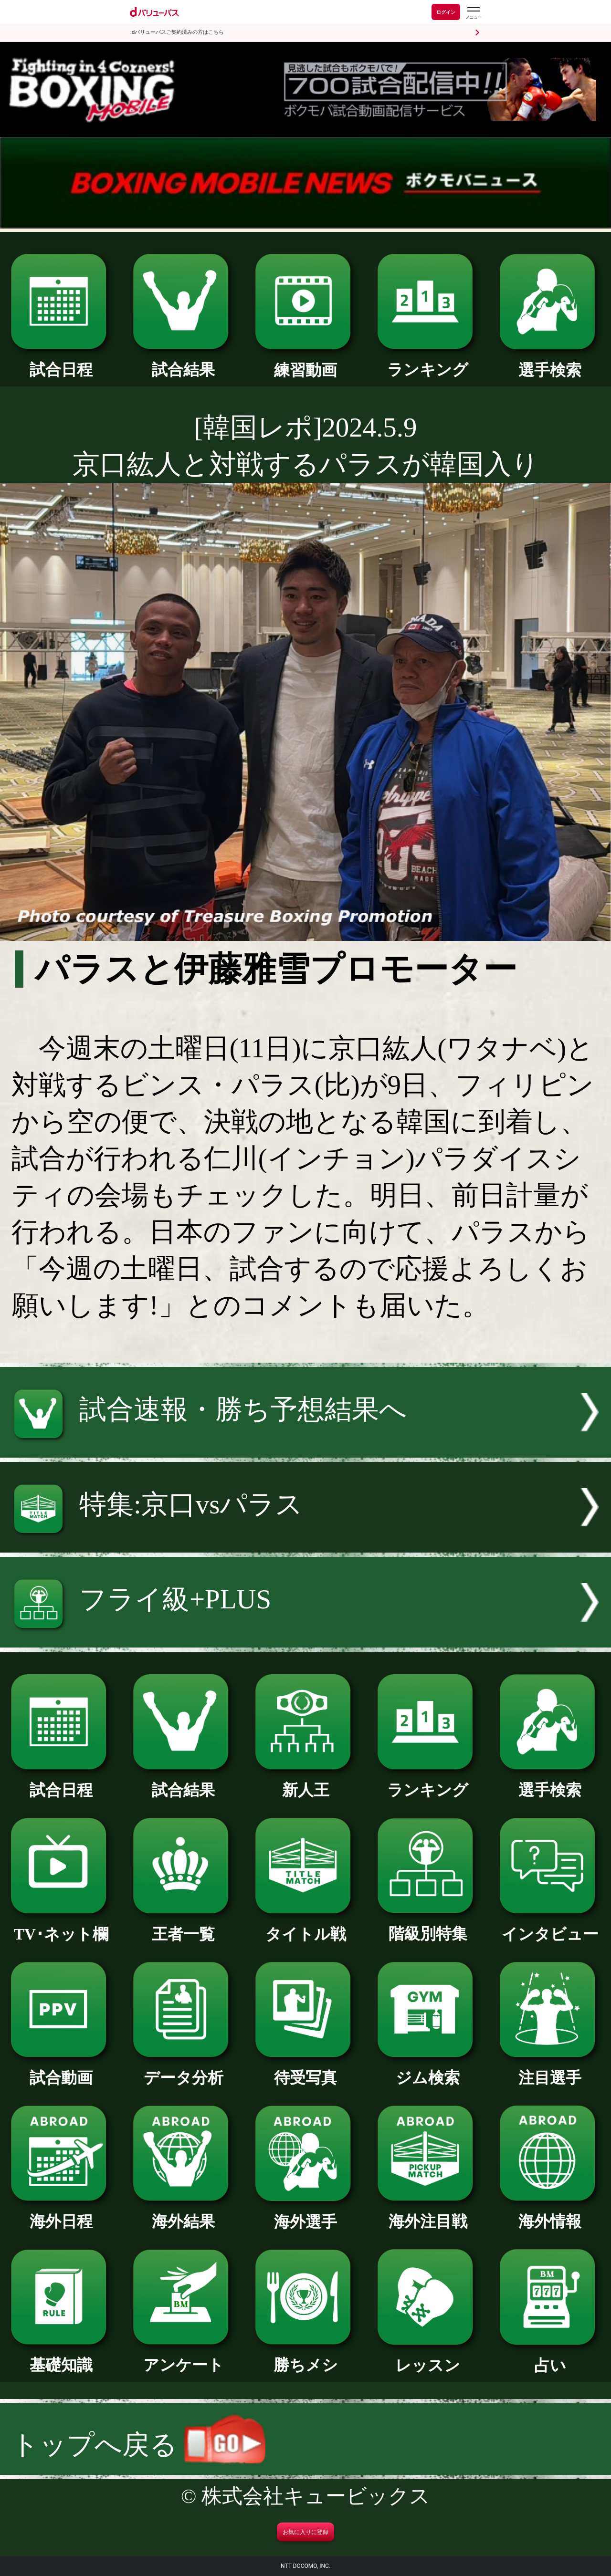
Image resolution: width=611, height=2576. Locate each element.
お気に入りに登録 (305, 2532)
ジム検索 (427, 2069)
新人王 (305, 1782)
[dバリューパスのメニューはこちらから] (473, 13)
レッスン (427, 2357)
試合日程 (61, 361)
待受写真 (305, 2069)
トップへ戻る (138, 2445)
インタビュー (550, 1926)
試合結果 (183, 361)
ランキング (427, 361)
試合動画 (61, 2069)
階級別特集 (427, 1925)
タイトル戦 (305, 1926)
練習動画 (305, 362)
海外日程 (61, 2213)
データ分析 (183, 2069)
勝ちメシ (305, 2357)
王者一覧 (183, 1926)
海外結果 (183, 2213)
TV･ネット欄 (61, 1926)
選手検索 (550, 362)
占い (550, 2357)
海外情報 (550, 2213)
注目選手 (550, 2069)
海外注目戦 (427, 2213)
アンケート (183, 2357)
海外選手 (305, 2214)
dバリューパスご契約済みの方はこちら (178, 32)
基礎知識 (61, 2357)
